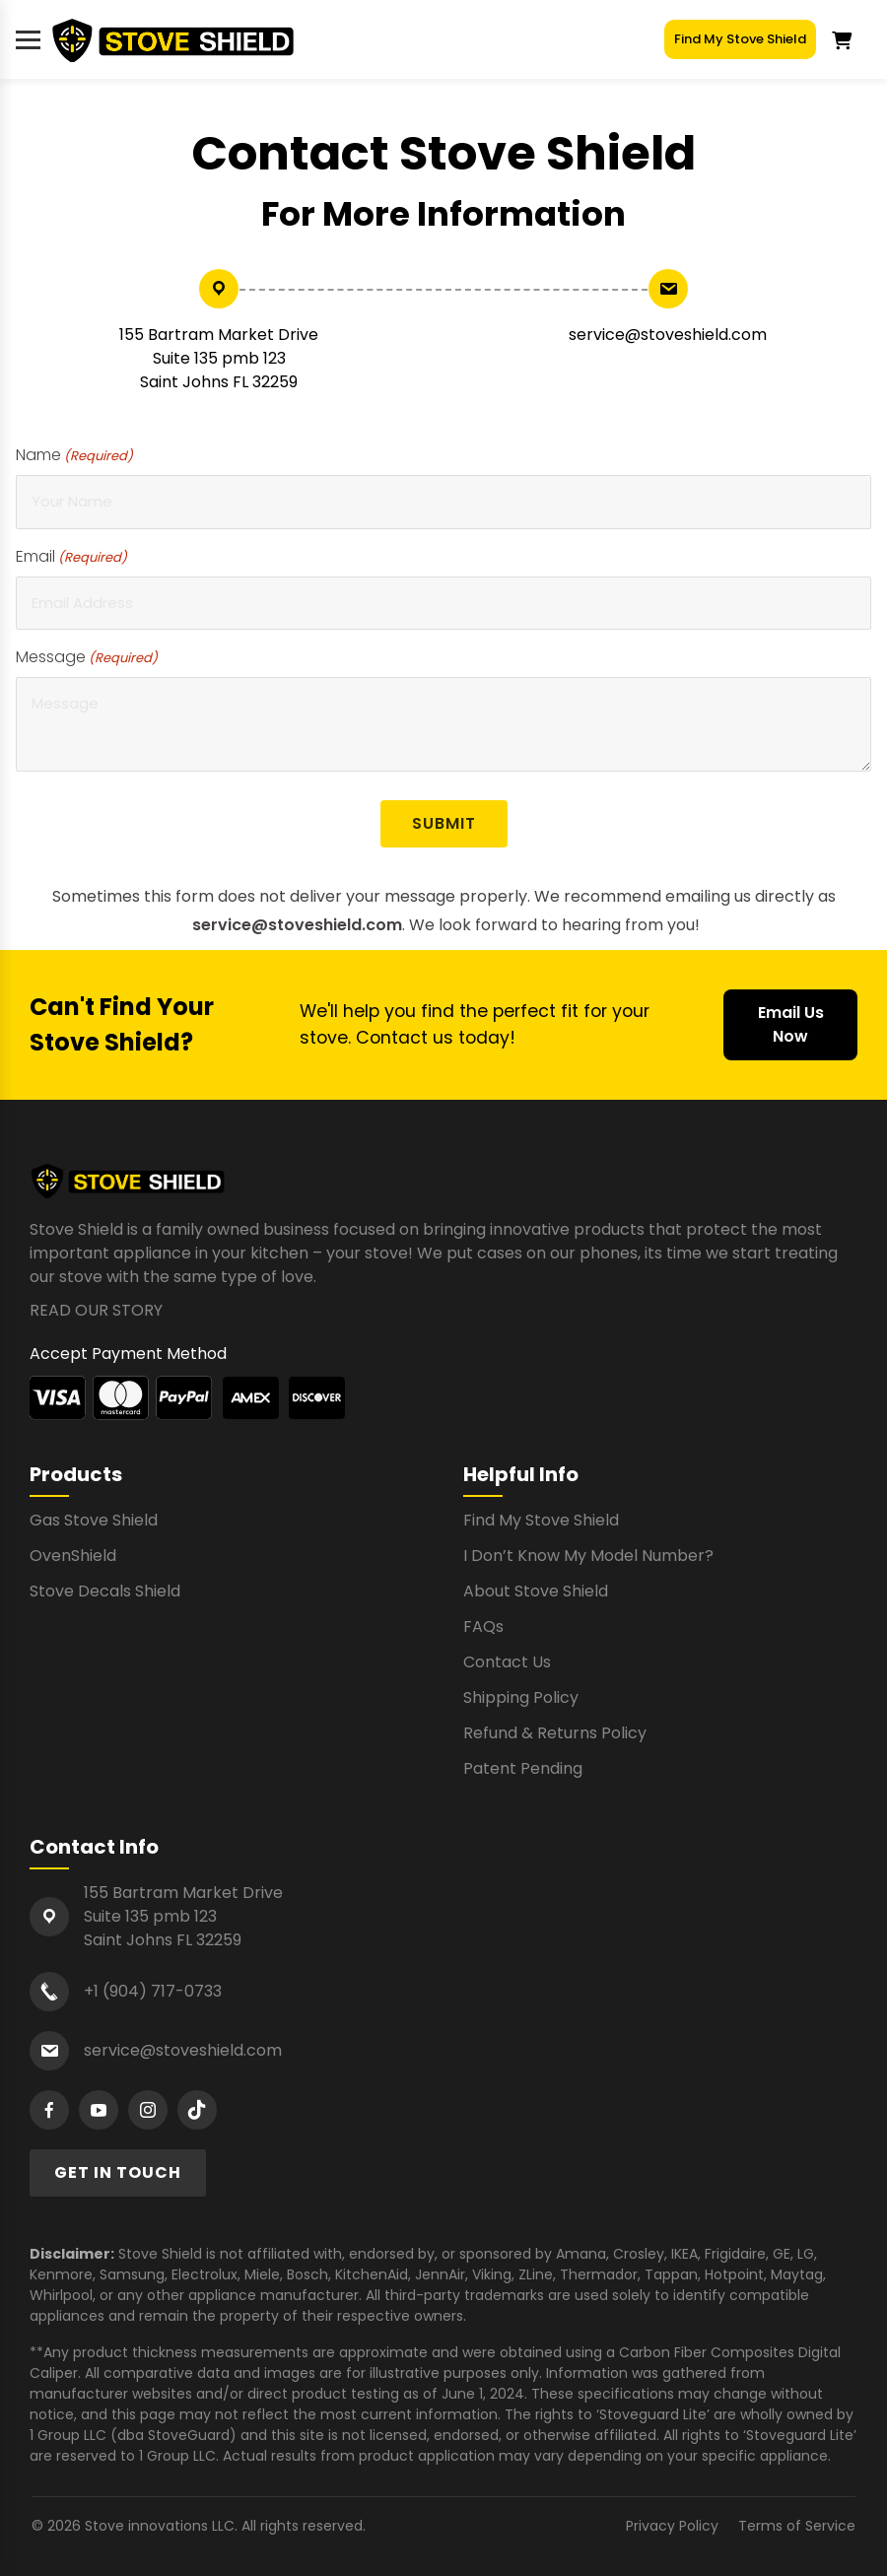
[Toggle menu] (28, 40)
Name (74, 454)
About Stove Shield (535, 1591)
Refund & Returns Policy (555, 1733)
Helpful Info (521, 1474)
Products (76, 1474)
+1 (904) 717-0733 (153, 1991)
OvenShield (73, 1555)
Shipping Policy (521, 1697)
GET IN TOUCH (117, 2172)
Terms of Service (796, 2526)
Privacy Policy (672, 2526)
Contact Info (94, 1847)
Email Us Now (791, 1024)
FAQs (483, 1626)
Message (87, 656)
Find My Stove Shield (740, 39)
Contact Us (507, 1662)
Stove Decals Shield (105, 1591)
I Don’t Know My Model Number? (588, 1555)
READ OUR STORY (96, 1310)
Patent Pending (522, 1768)
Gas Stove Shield (94, 1520)
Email (71, 556)
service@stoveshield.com (668, 334)
